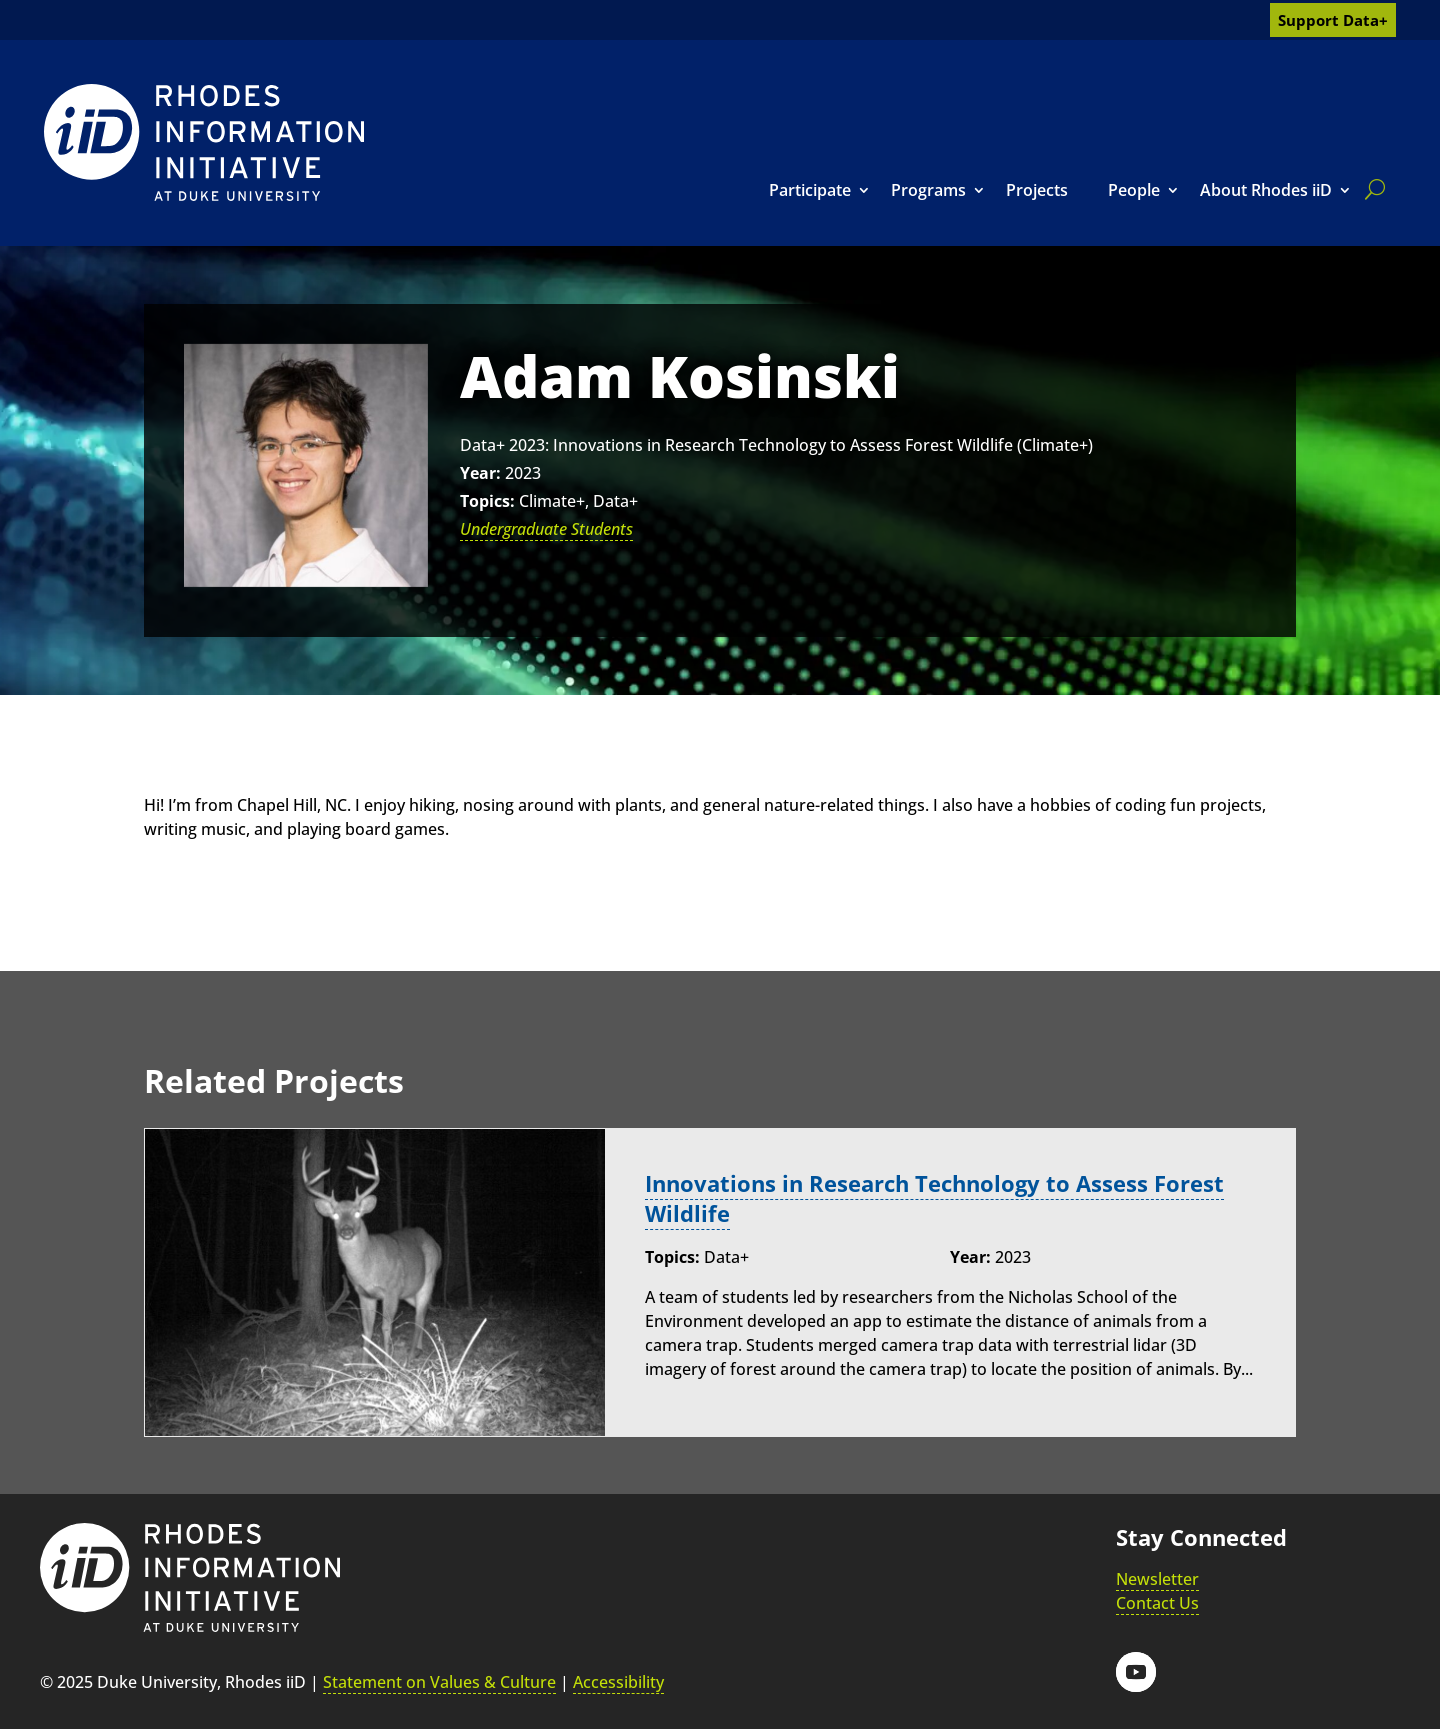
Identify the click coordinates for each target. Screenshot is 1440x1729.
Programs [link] (928, 190)
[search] (1371, 189)
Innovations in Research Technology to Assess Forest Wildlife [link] (934, 1198)
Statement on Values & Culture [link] (439, 1682)
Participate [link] (810, 190)
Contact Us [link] (1157, 1603)
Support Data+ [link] (1333, 20)
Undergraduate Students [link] (546, 529)
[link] (204, 142)
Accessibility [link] (618, 1682)
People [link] (1134, 190)
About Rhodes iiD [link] (1266, 190)
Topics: (487, 501)
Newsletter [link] (1157, 1579)
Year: (480, 473)
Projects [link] (1037, 190)
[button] (1136, 1672)
